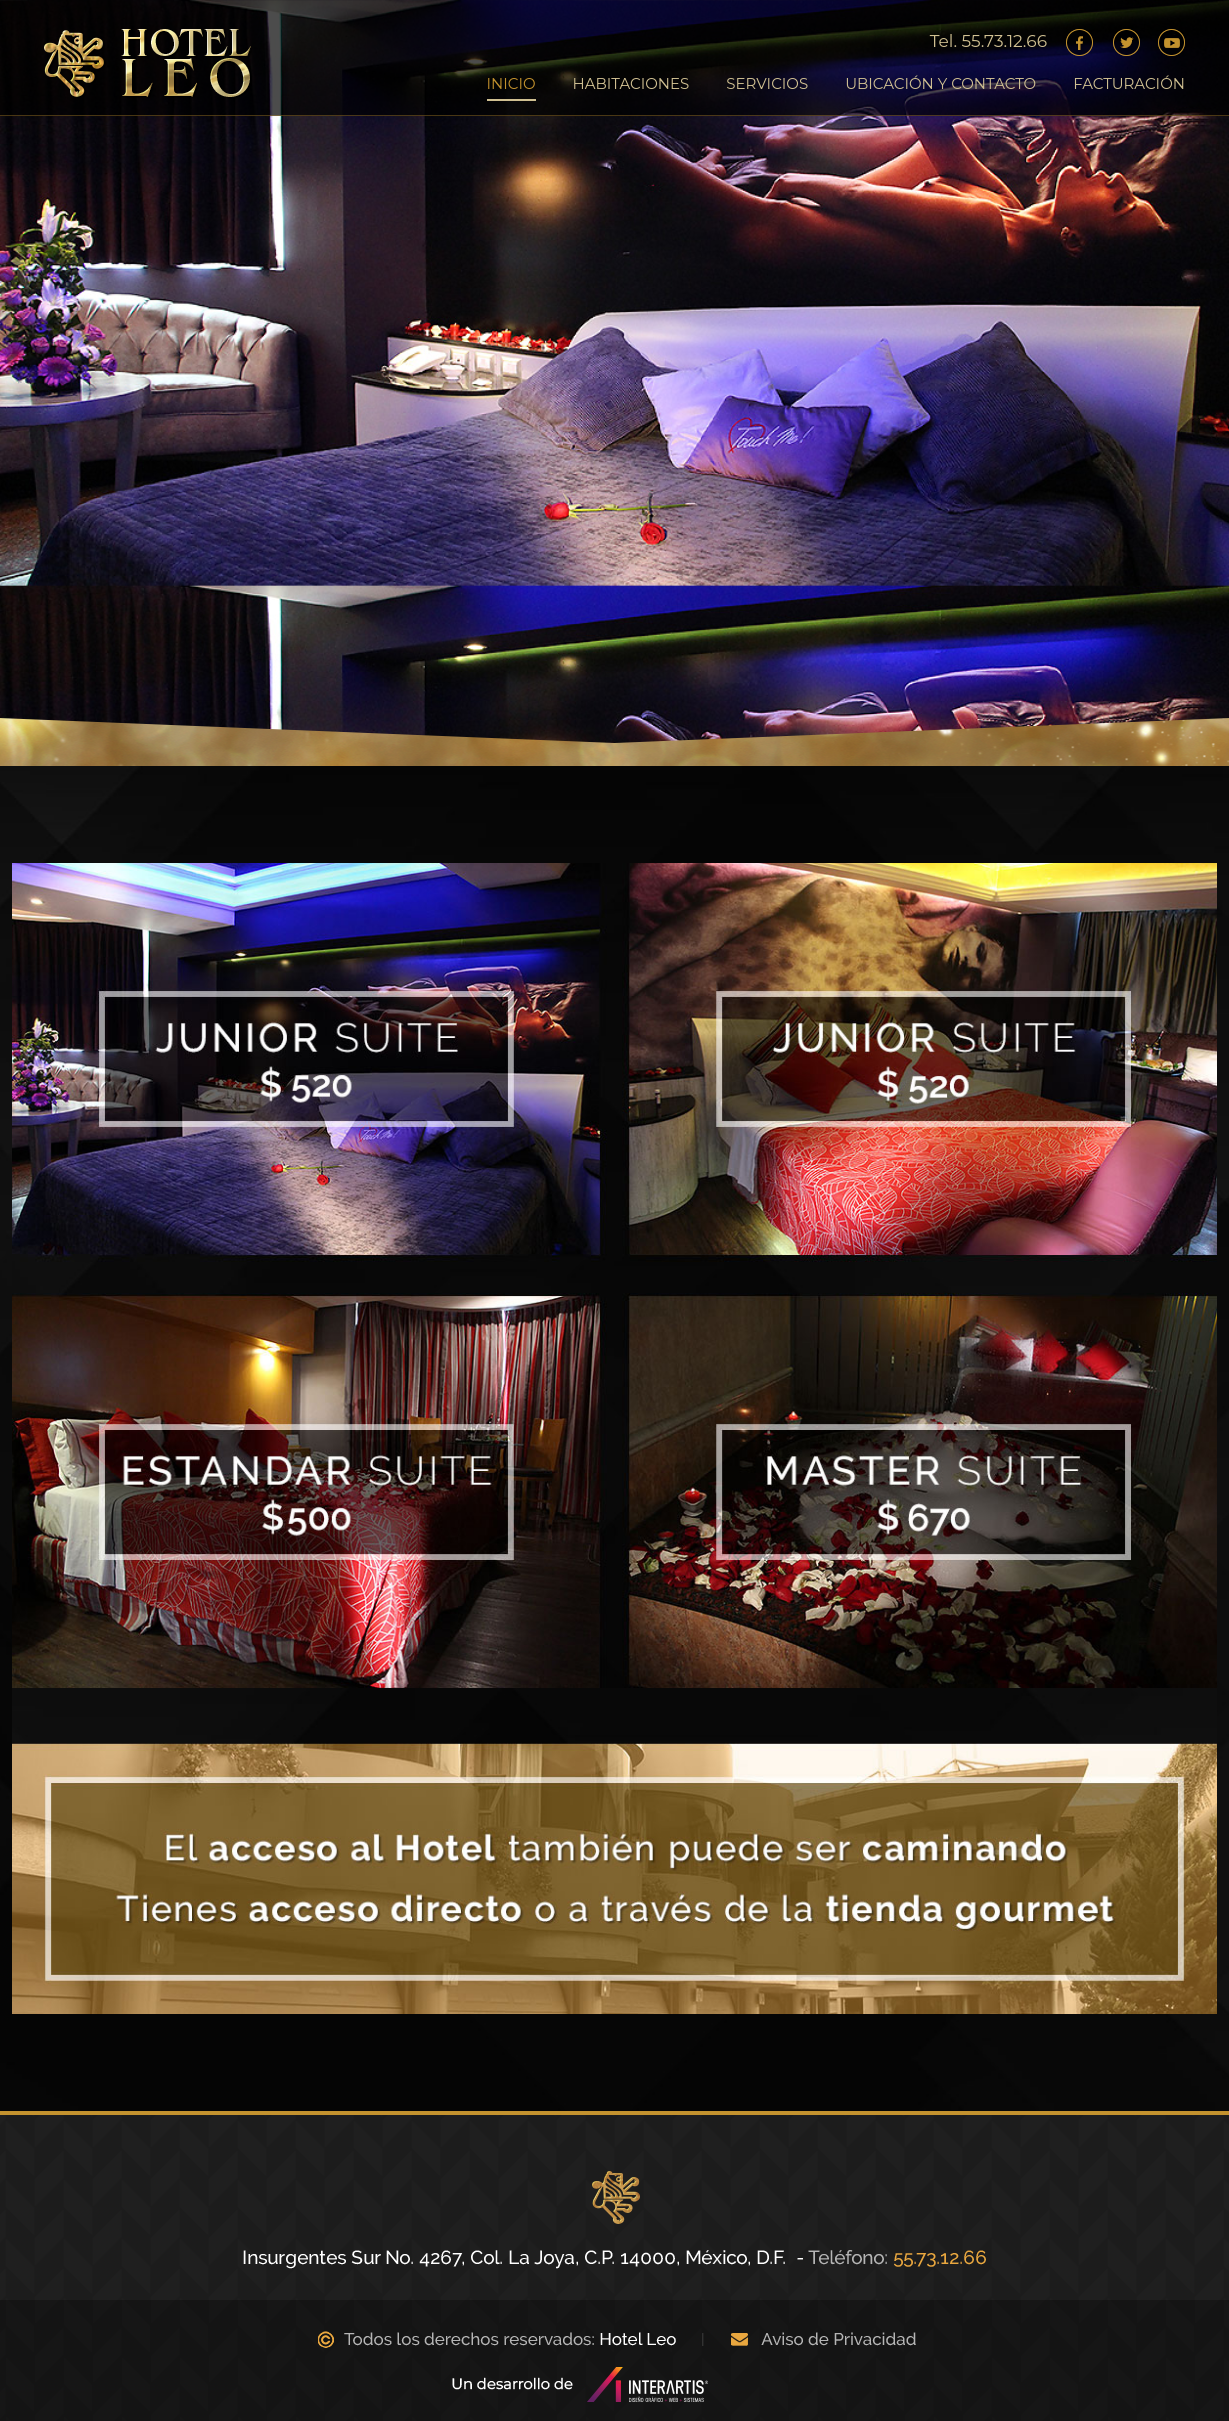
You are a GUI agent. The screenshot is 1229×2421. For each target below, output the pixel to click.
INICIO (511, 83)
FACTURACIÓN (1129, 83)
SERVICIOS (767, 83)
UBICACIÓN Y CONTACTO (940, 83)
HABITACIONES (631, 83)
